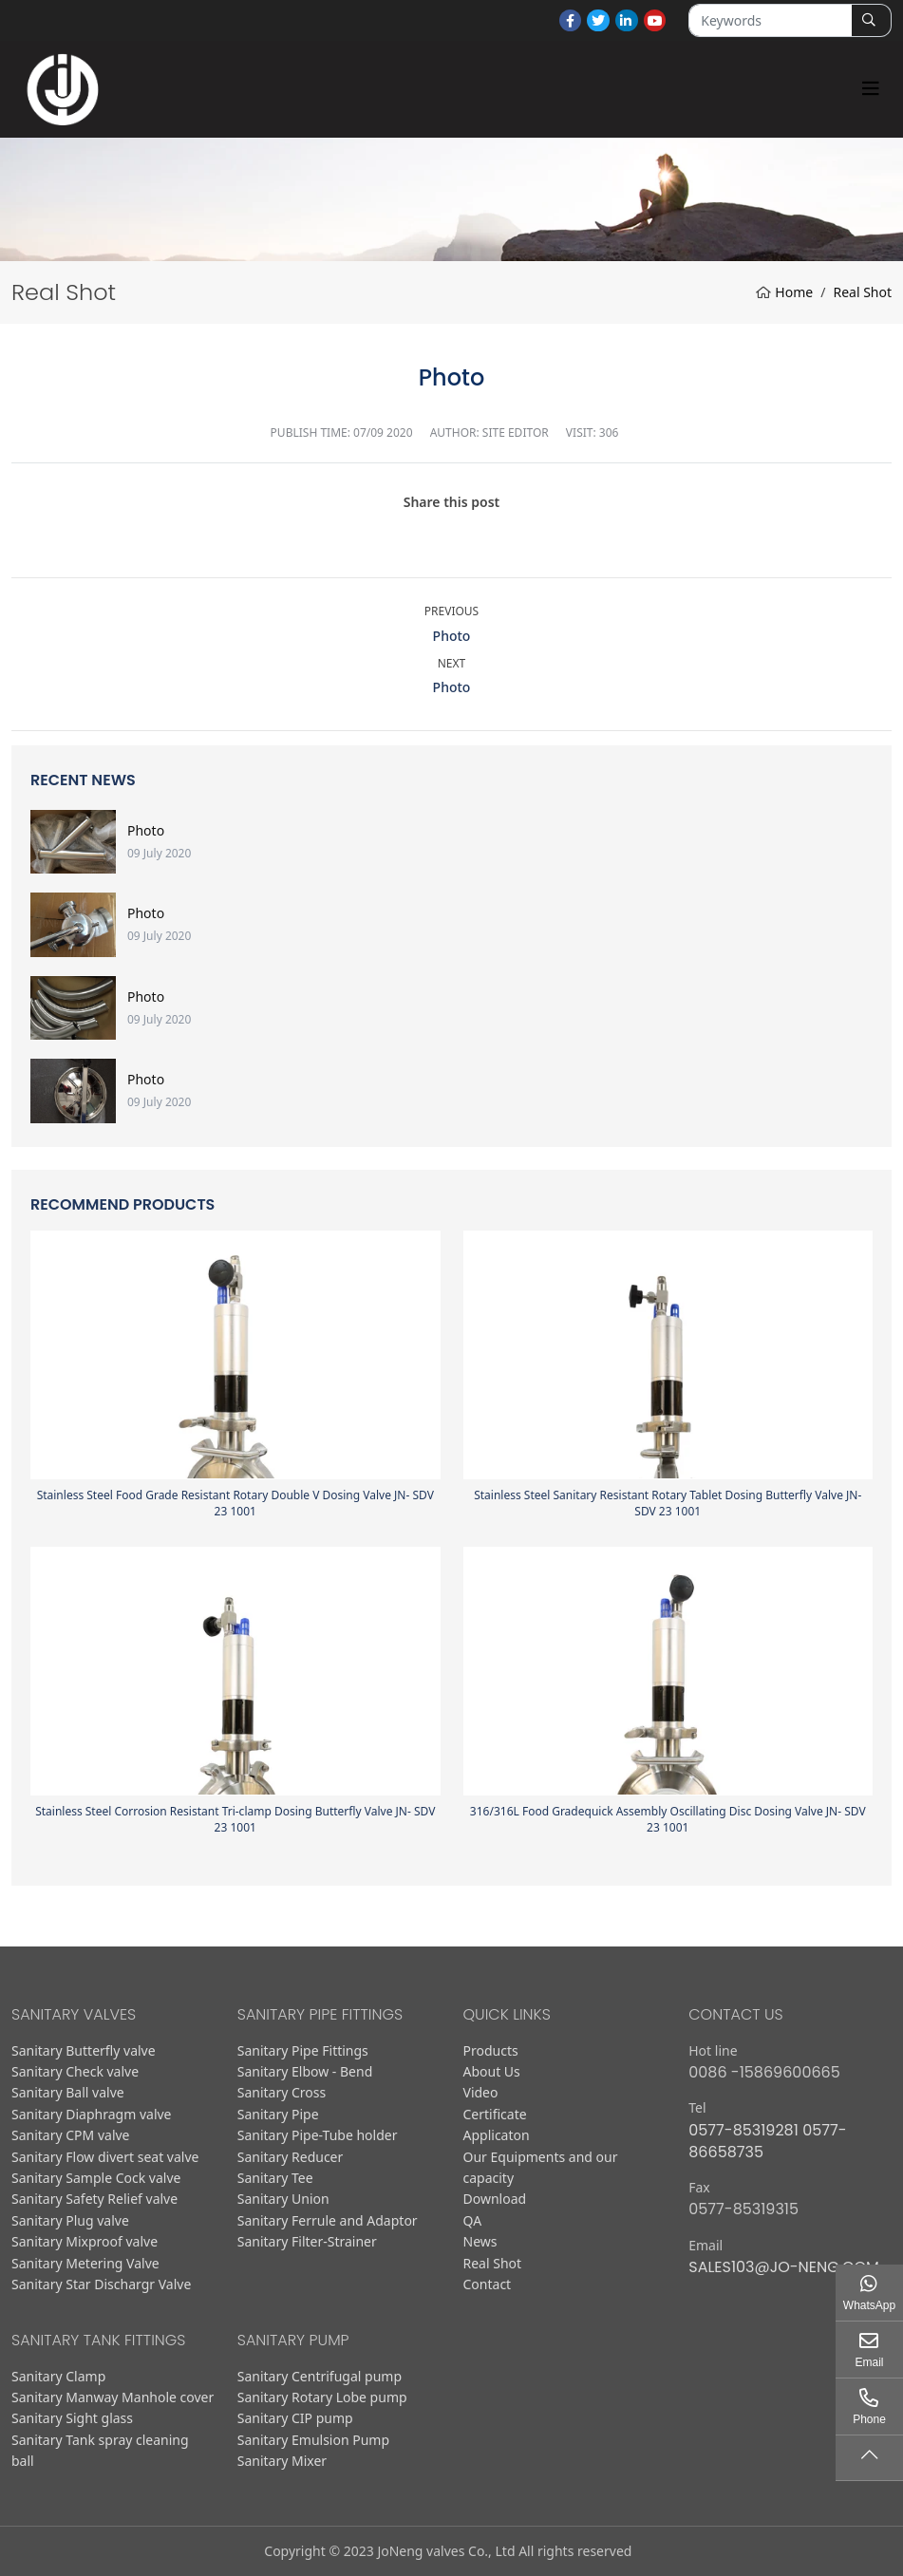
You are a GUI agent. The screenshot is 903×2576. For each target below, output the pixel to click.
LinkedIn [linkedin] (626, 20)
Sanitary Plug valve (70, 2220)
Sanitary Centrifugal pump (319, 2376)
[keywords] (770, 20)
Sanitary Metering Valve (85, 2263)
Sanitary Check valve (75, 2071)
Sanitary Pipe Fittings (302, 2050)
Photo (452, 636)
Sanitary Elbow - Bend (305, 2071)
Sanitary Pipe (278, 2114)
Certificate (495, 2114)
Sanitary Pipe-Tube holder (317, 2135)
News (480, 2241)
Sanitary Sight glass (72, 2418)
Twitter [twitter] (598, 20)
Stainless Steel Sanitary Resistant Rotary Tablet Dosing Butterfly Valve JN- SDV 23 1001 (667, 1503)
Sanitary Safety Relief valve (94, 2199)
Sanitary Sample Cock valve (95, 2178)
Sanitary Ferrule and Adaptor (327, 2220)
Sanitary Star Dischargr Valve (101, 2284)
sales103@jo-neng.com (783, 2267)
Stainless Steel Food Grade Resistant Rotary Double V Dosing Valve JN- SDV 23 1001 (235, 1503)
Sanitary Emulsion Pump (313, 2440)
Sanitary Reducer (290, 2157)
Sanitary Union (283, 2199)
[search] (871, 20)
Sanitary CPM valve (70, 2135)
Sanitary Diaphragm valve (91, 2114)
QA (472, 2220)
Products (490, 2050)
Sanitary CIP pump (295, 2418)
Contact (487, 2284)
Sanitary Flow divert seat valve (104, 2157)
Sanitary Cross (282, 2092)
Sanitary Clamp (58, 2376)
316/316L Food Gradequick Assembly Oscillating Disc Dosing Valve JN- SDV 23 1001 (668, 1819)
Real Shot (492, 2263)
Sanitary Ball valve (67, 2092)
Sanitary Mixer (282, 2461)
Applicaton (496, 2135)
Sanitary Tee (275, 2178)
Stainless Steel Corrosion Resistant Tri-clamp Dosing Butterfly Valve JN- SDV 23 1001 (235, 1819)
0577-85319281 (743, 2130)
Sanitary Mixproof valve (84, 2241)
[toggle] (871, 89)
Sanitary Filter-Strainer (307, 2241)
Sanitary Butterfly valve (83, 2050)
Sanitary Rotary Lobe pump (322, 2397)
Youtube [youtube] (655, 20)
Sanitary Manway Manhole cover (112, 2397)
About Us (491, 2071)
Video (481, 2092)
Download (495, 2199)
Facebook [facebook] (570, 20)
